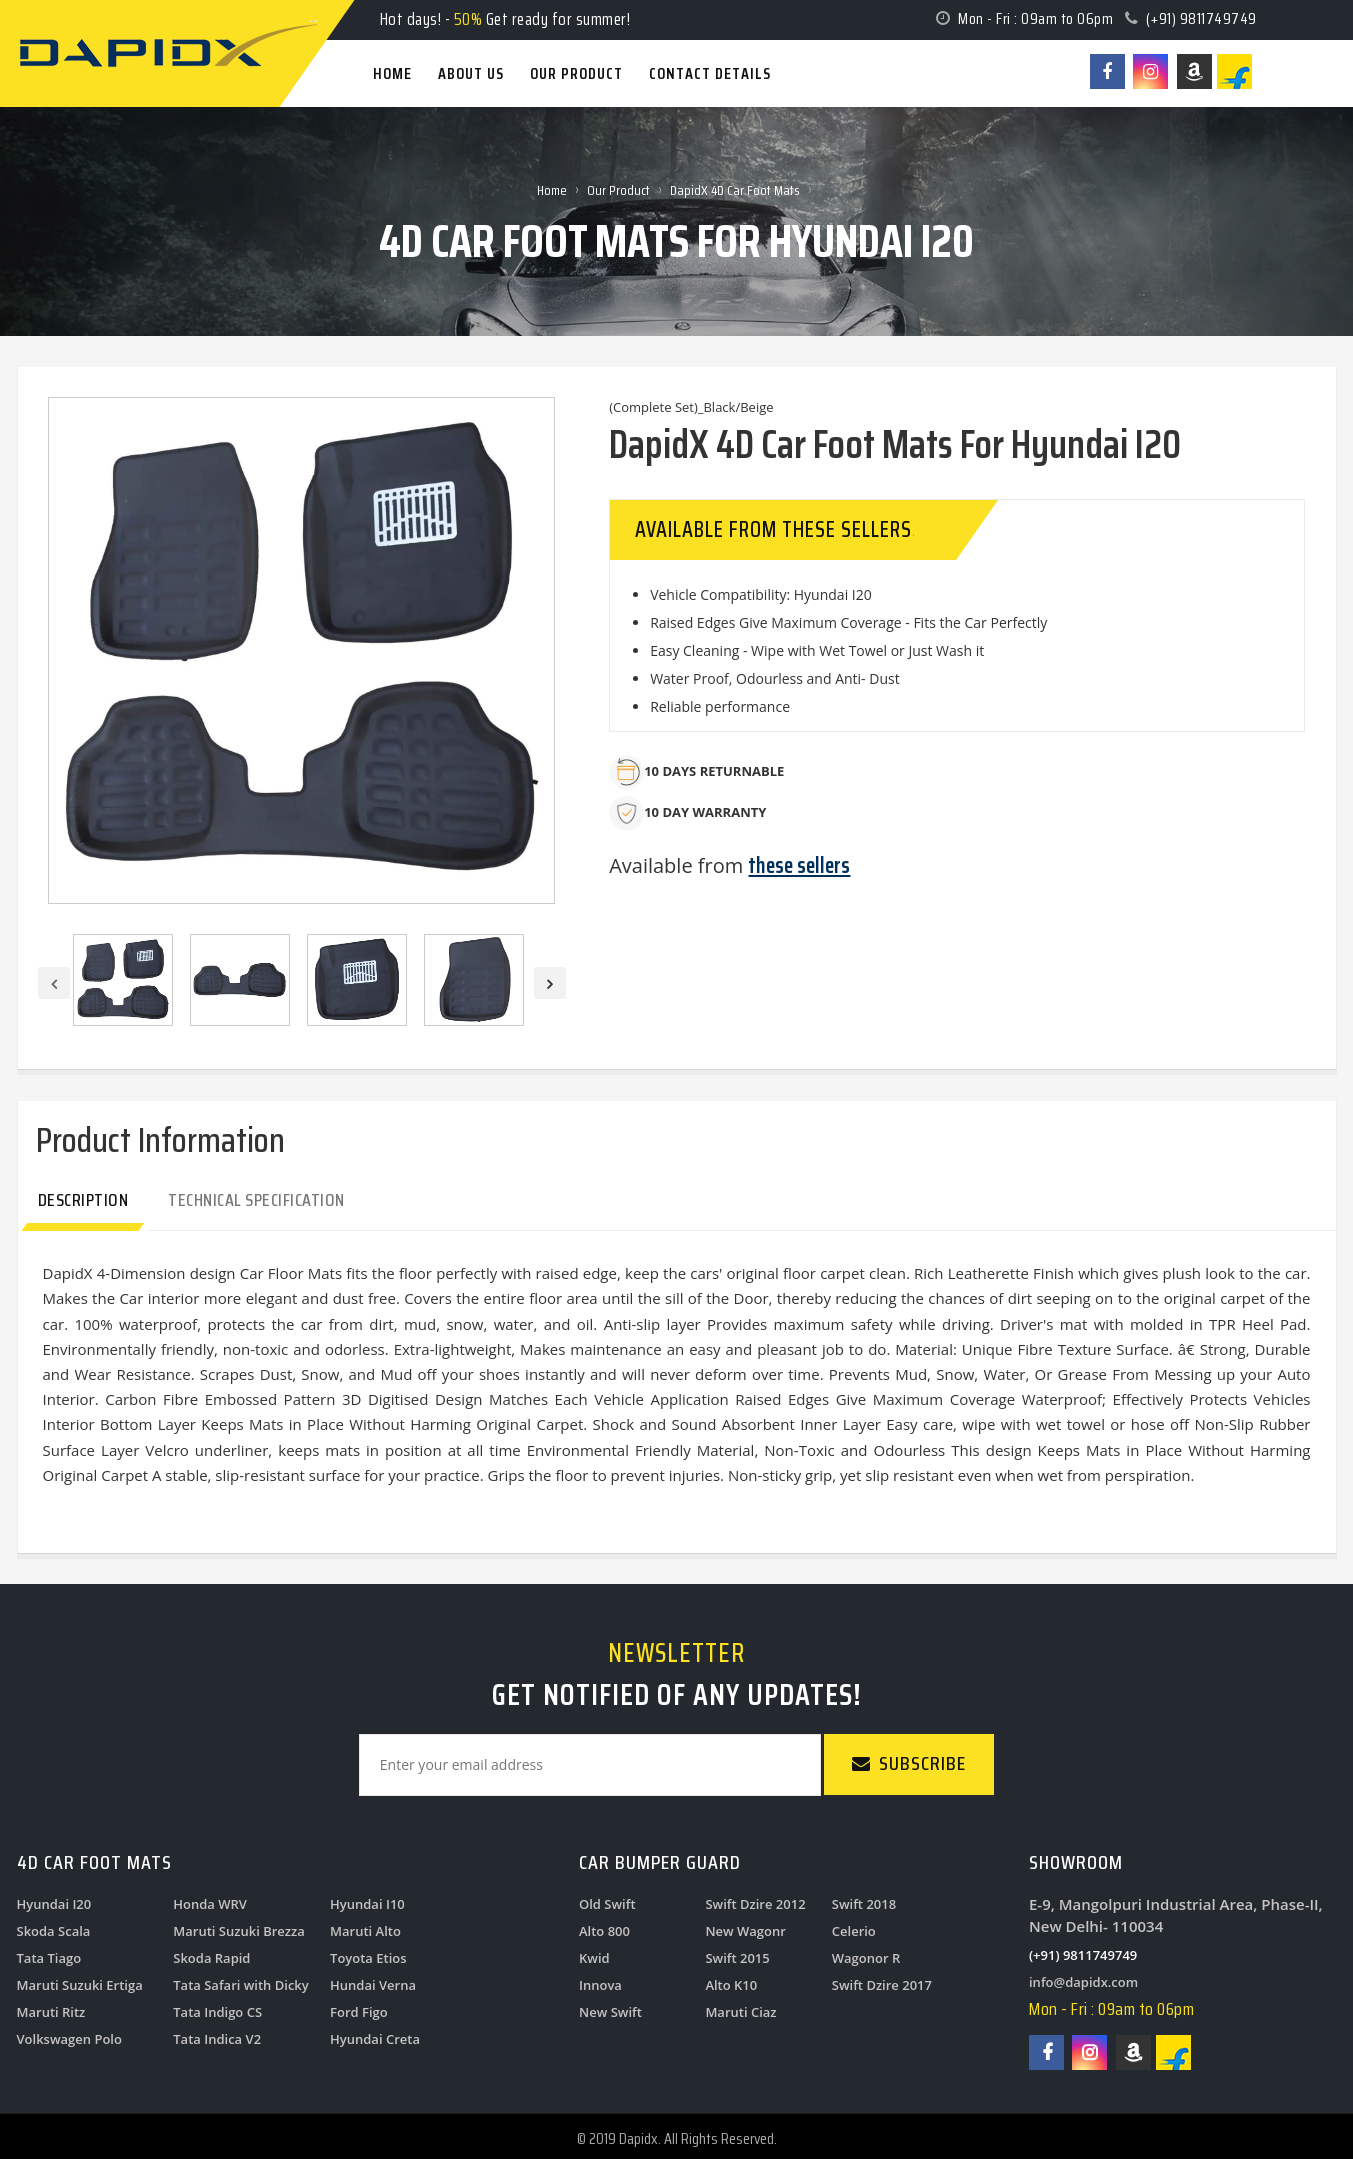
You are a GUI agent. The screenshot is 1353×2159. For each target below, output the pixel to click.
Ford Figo (359, 2012)
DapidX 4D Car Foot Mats (735, 190)
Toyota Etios (368, 1958)
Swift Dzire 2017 (882, 1985)
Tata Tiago (49, 1958)
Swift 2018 (864, 1904)
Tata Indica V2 (217, 2039)
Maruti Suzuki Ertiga (80, 1985)
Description (83, 1200)
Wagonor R (866, 1958)
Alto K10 (731, 1985)
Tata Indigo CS (217, 2012)
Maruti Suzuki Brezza (239, 1931)
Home (552, 190)
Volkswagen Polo (69, 2039)
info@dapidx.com (1083, 1982)
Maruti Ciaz (740, 2012)
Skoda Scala (54, 1931)
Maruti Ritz (51, 2012)
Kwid (594, 1958)
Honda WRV (210, 1904)
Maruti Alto (365, 1931)
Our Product (618, 190)
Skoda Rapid (211, 1958)
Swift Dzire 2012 (755, 1904)
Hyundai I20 (54, 1904)
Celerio (854, 1931)
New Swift (610, 2012)
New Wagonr (745, 1931)
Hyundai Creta (375, 2039)
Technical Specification (256, 1200)
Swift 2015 (737, 1958)
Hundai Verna (373, 1985)
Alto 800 (604, 1931)
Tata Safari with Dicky (241, 1985)
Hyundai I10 (367, 1904)
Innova (600, 1985)
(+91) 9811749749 (1201, 18)
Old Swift (607, 1904)
